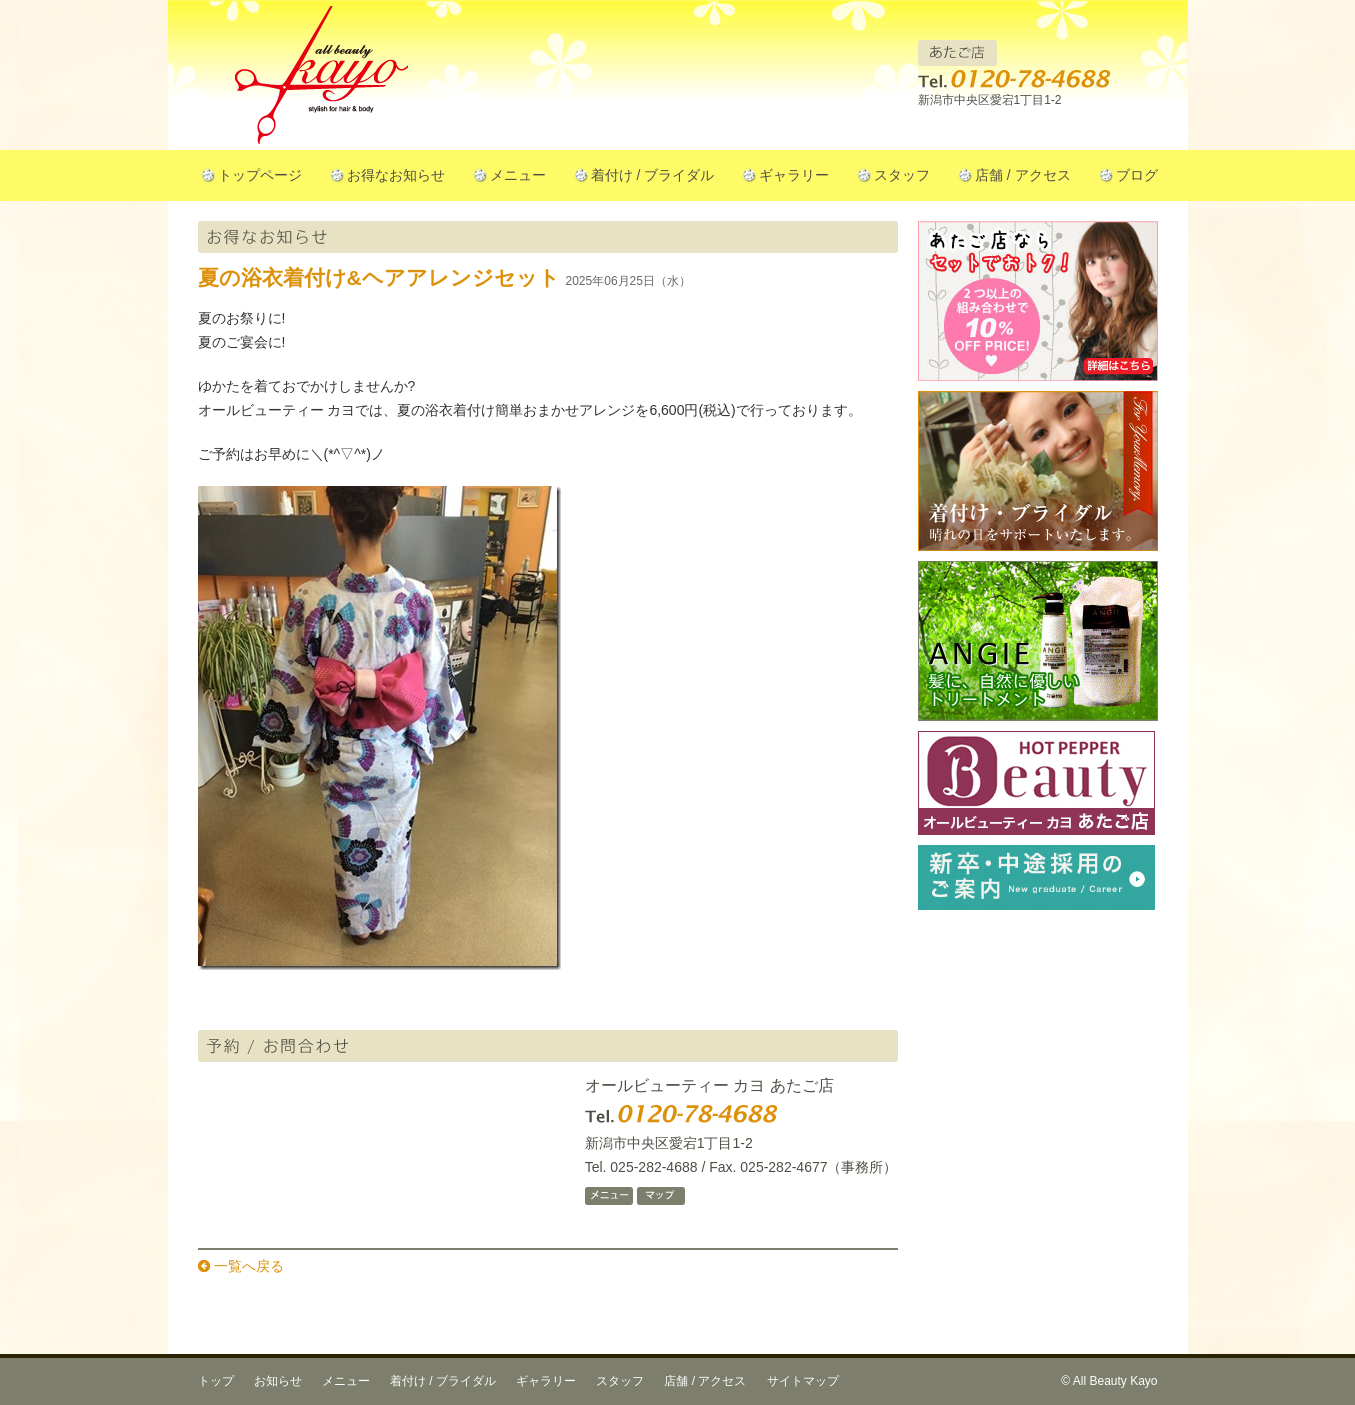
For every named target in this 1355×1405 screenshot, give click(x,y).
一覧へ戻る (249, 1266)
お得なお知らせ (396, 175)
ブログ (1137, 175)
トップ (216, 1381)
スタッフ (902, 175)
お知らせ (278, 1381)
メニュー (518, 175)
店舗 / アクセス (1023, 175)
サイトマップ (803, 1381)
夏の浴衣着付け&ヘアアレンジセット (379, 277)
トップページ (260, 175)
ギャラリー (794, 175)
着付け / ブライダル (653, 175)
